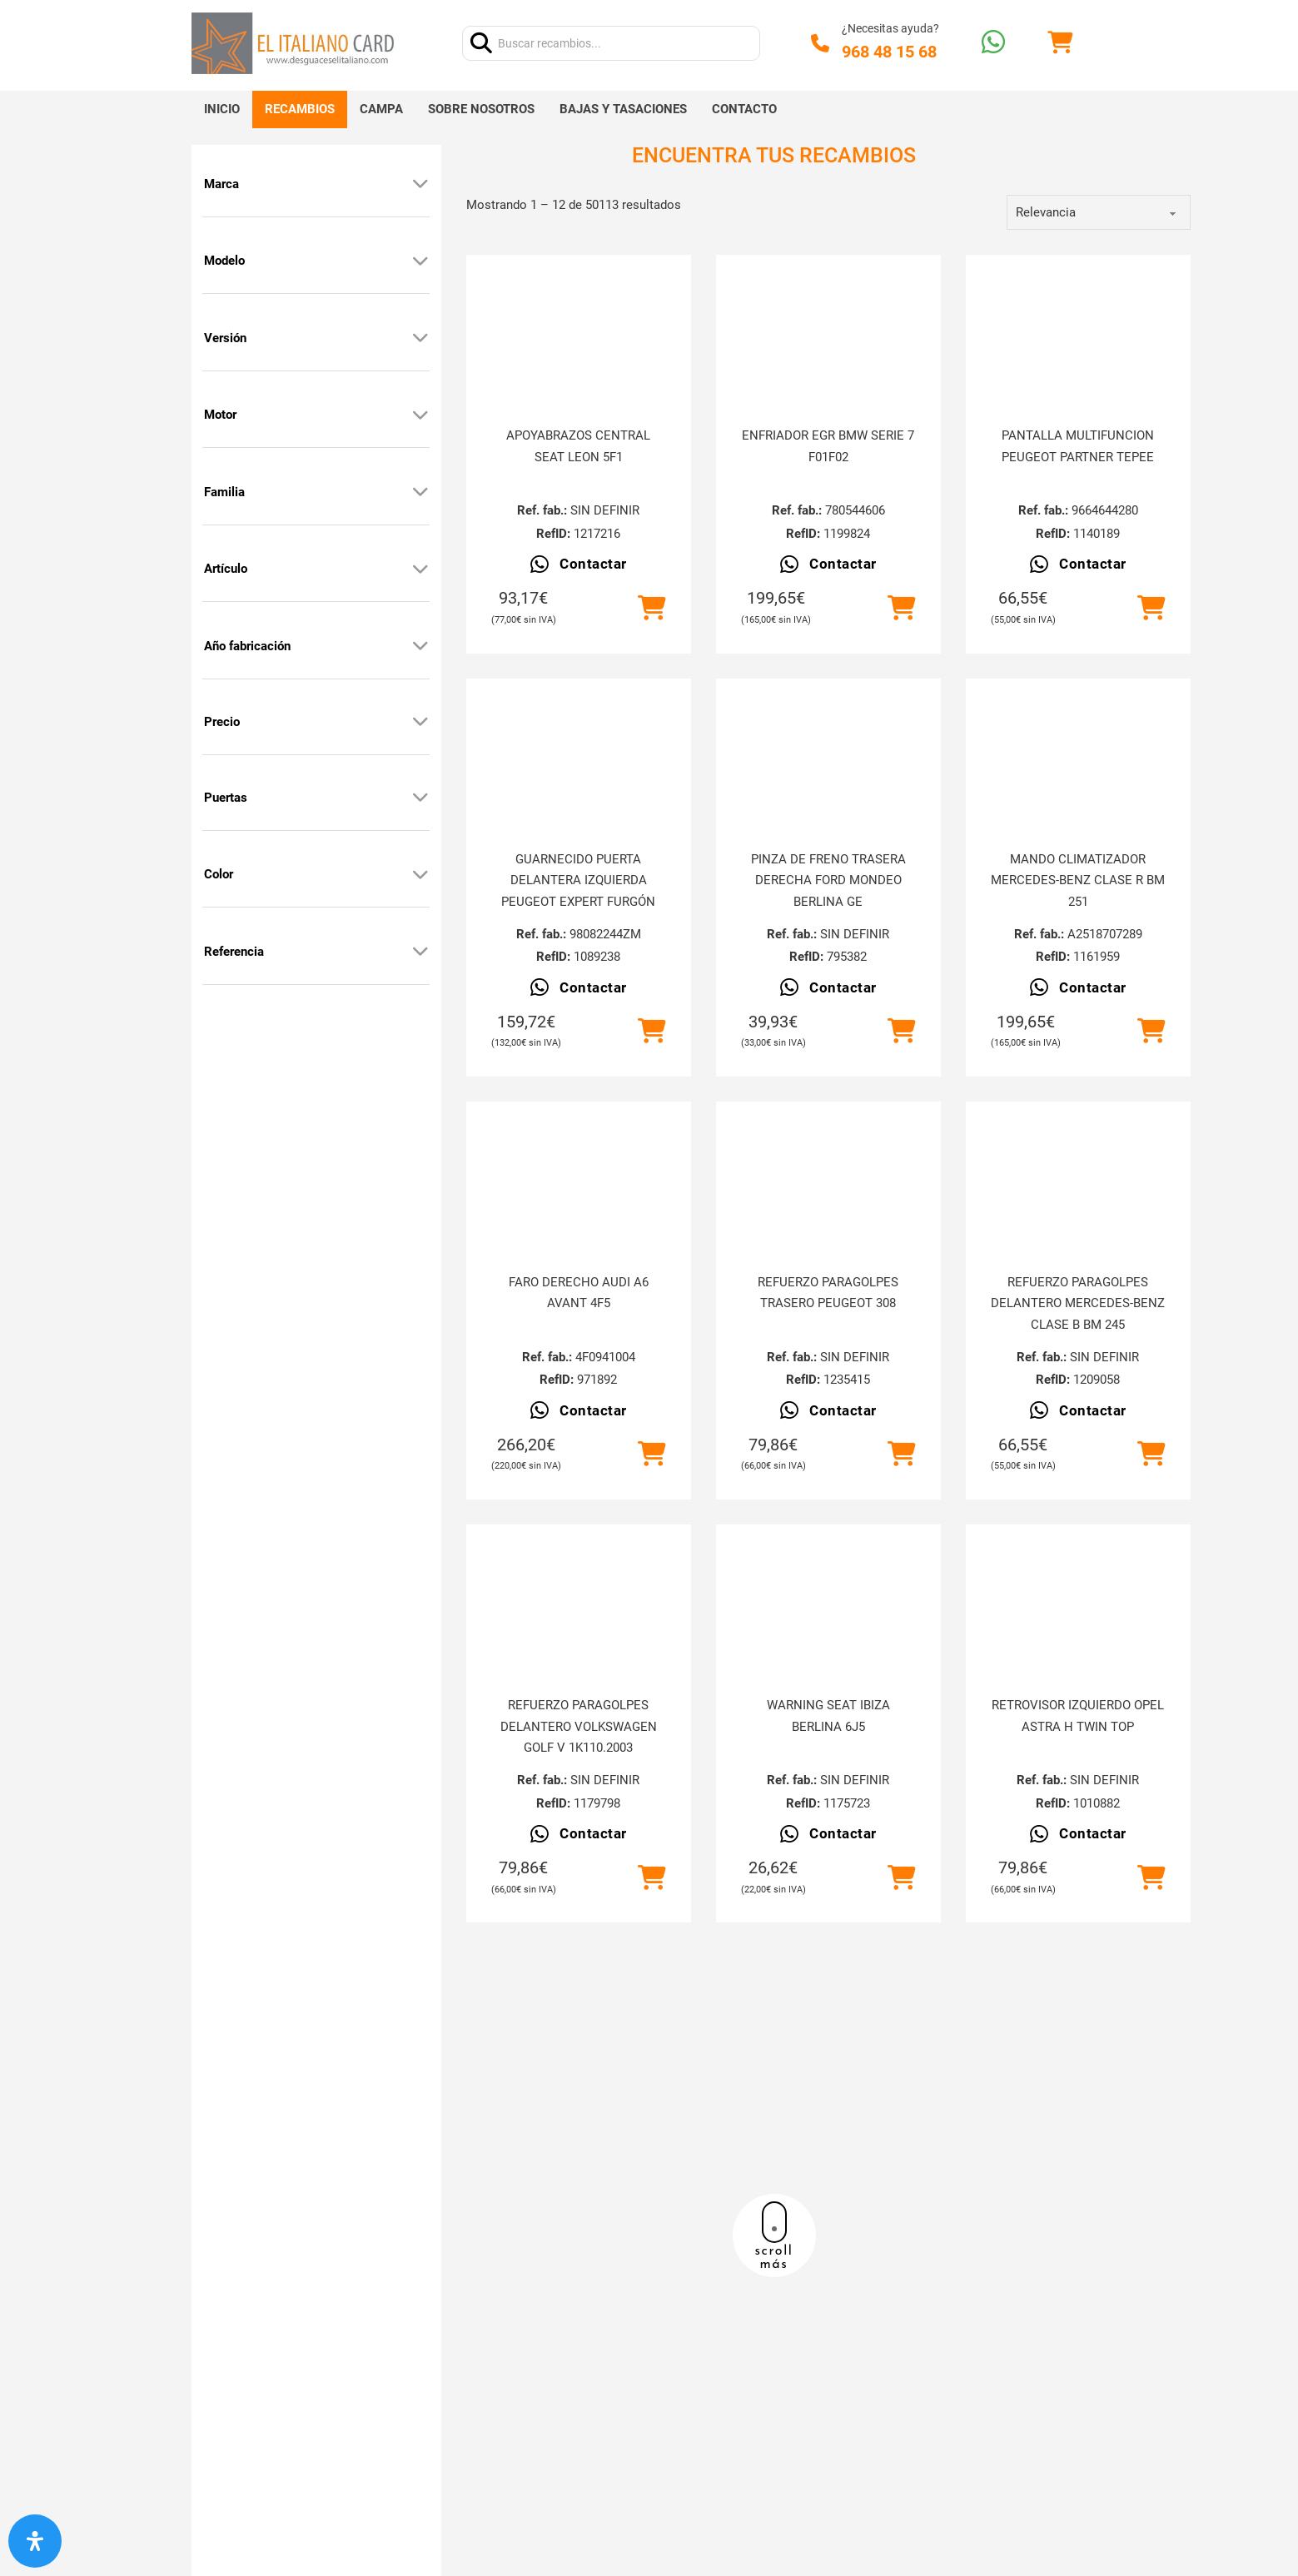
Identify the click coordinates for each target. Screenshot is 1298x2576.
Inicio (222, 109)
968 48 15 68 (889, 52)
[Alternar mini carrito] (1059, 43)
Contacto (744, 109)
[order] (1099, 212)
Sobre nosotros (481, 109)
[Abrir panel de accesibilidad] (35, 2541)
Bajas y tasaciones (623, 109)
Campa (381, 109)
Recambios (300, 109)
